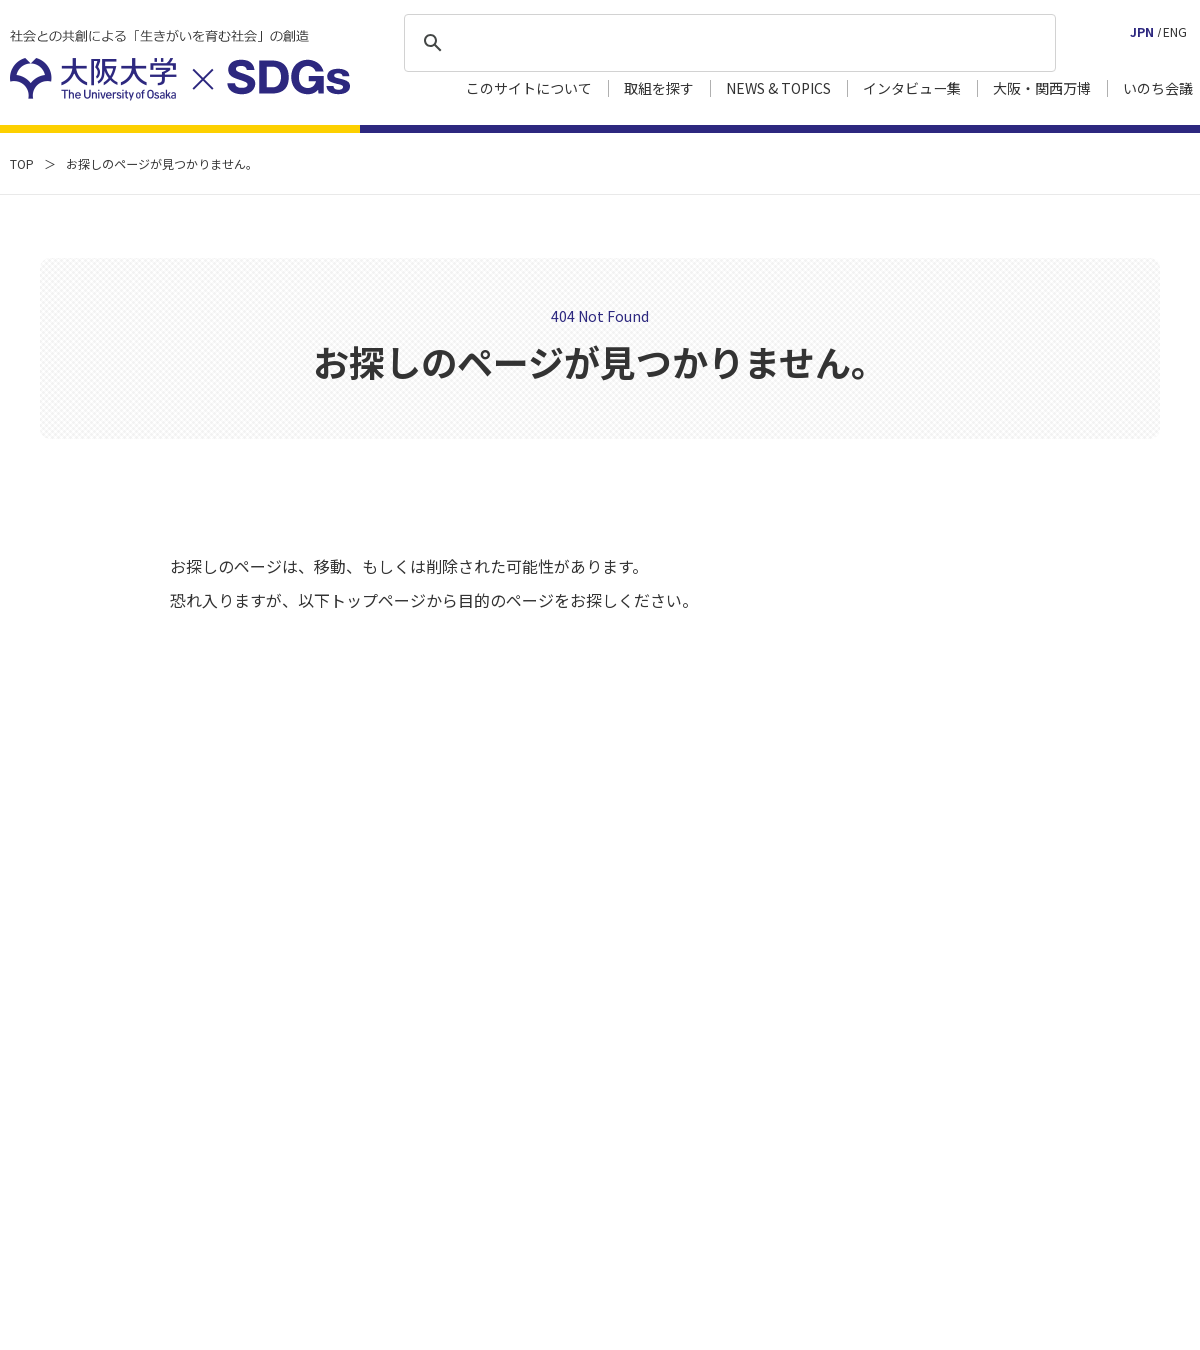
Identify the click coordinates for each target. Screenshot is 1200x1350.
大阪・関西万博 (1042, 88)
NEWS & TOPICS (778, 88)
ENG (1175, 31)
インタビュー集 (912, 88)
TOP (22, 163)
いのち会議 (1158, 88)
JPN (1142, 31)
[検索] (727, 43)
